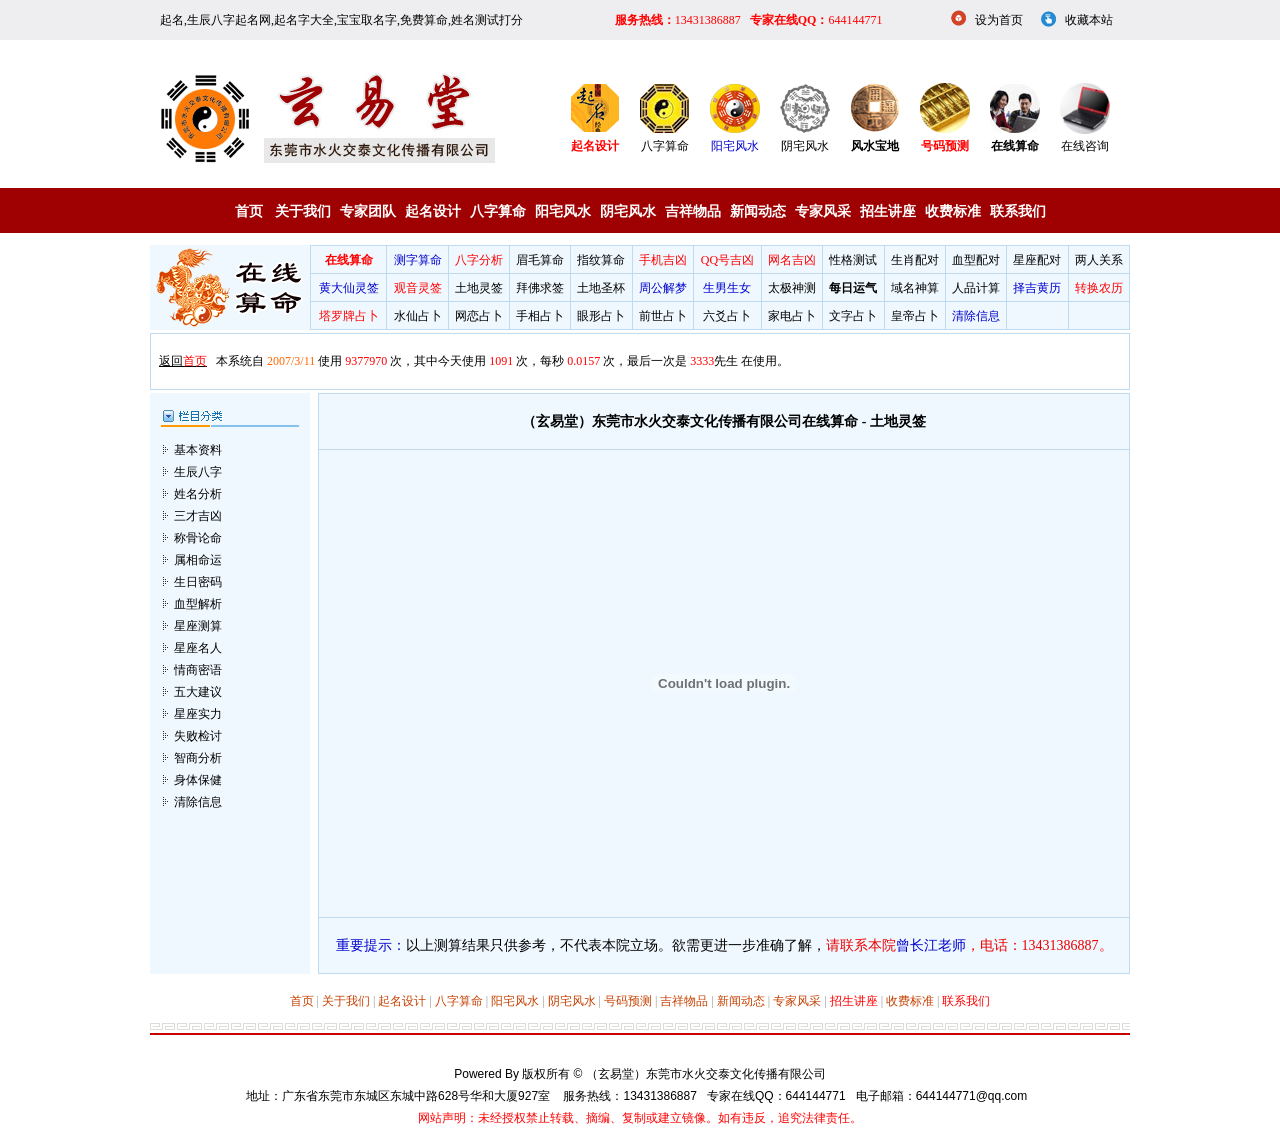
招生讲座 (888, 211)
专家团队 (368, 211)
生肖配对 (915, 260)
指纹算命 (601, 260)
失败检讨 (198, 715)
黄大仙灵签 (349, 288)
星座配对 (1037, 260)
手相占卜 (540, 316)
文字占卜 (853, 316)
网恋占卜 (479, 316)
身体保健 (198, 759)
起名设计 (433, 211)
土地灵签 (479, 288)
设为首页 (999, 20)
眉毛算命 (540, 260)
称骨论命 (198, 517)
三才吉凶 (198, 495)
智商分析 (198, 737)
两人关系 (1099, 260)
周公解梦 (663, 288)
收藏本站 (1089, 20)
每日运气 (853, 288)
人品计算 (976, 288)
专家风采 (823, 211)
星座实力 (198, 693)
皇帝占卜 (915, 316)
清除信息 (976, 316)
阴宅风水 (805, 146)
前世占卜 (663, 316)
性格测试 (853, 260)
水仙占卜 (418, 316)
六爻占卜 (727, 316)
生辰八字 (198, 451)
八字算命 (665, 146)
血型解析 (198, 583)
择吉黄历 (1037, 288)
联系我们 (1018, 211)
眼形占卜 (601, 316)
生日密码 (198, 561)
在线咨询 (1085, 146)
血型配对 (976, 260)
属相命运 (198, 539)
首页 (249, 211)
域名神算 (915, 288)
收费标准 (953, 211)
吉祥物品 (693, 211)
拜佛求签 (540, 288)
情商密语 (198, 649)
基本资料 (198, 429)
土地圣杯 (601, 288)
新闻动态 (758, 211)
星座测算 (198, 605)
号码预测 (628, 981)
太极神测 (792, 288)
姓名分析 (198, 473)
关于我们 (303, 211)
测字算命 (418, 260)
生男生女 (727, 288)
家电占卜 (792, 316)
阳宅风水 (735, 146)
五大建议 (198, 671)
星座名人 (198, 627)
